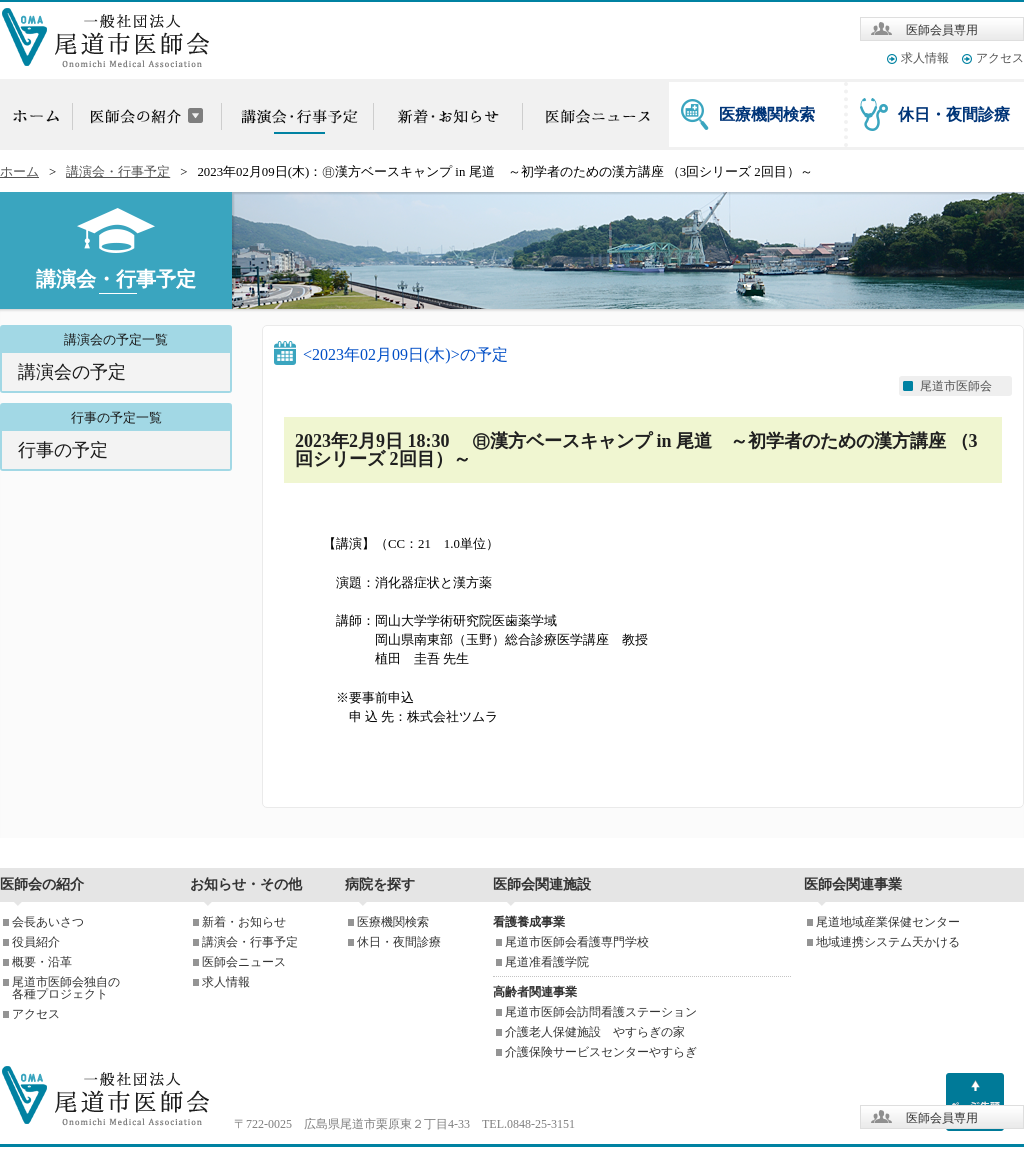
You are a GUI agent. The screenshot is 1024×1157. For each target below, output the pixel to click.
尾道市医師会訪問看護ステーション (601, 1012)
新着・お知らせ (244, 922)
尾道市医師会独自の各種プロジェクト (66, 988)
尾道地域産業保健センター (888, 922)
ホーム (19, 172)
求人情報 (925, 58)
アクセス (1000, 58)
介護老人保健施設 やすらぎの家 (595, 1032)
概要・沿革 (42, 962)
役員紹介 (36, 942)
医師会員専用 (942, 30)
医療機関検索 (767, 114)
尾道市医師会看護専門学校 (577, 942)
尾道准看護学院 (547, 962)
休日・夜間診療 (954, 114)
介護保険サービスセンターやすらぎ (601, 1052)
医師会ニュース (244, 962)
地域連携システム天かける (888, 942)
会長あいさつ (48, 922)
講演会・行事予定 (118, 172)
